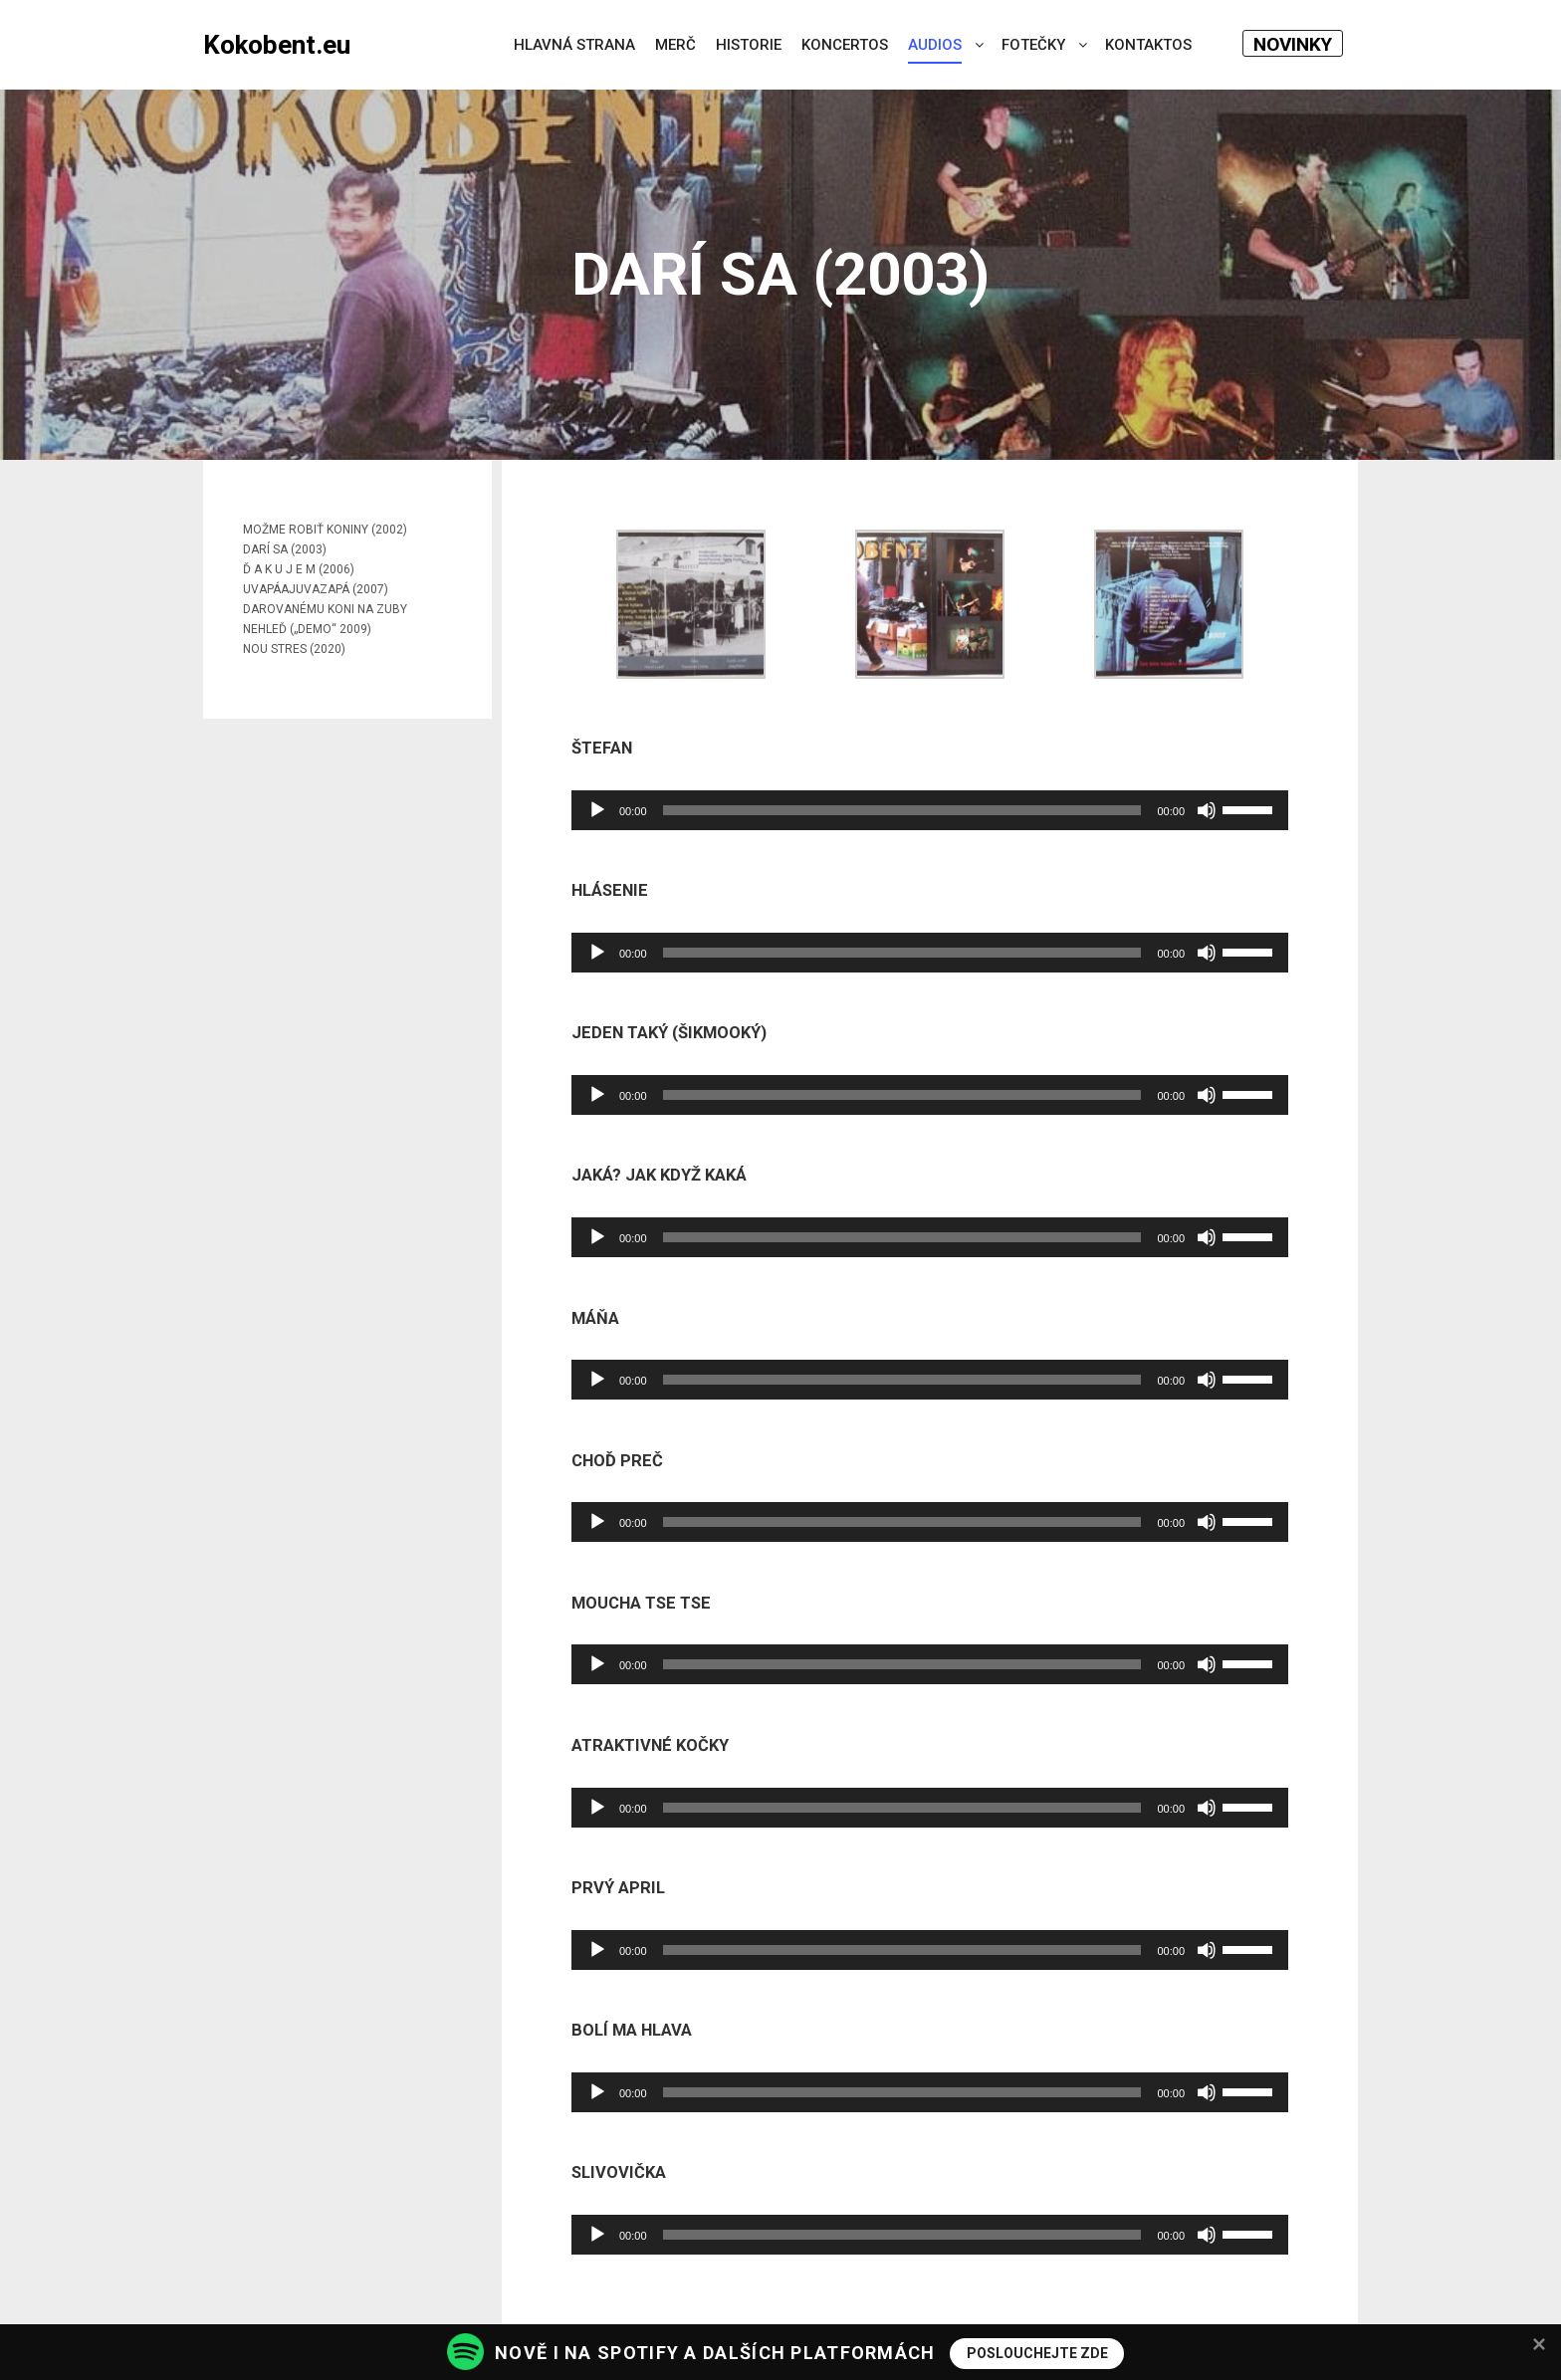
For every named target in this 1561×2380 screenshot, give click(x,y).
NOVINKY (1292, 44)
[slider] (902, 810)
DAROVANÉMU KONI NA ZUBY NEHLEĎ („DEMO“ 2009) (325, 619)
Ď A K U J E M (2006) (298, 569)
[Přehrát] (597, 810)
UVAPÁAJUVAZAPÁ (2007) (315, 589)
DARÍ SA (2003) (285, 549)
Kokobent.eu (276, 45)
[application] (929, 810)
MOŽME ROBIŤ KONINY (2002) (325, 530)
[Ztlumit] (1207, 810)
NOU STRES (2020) (294, 649)
